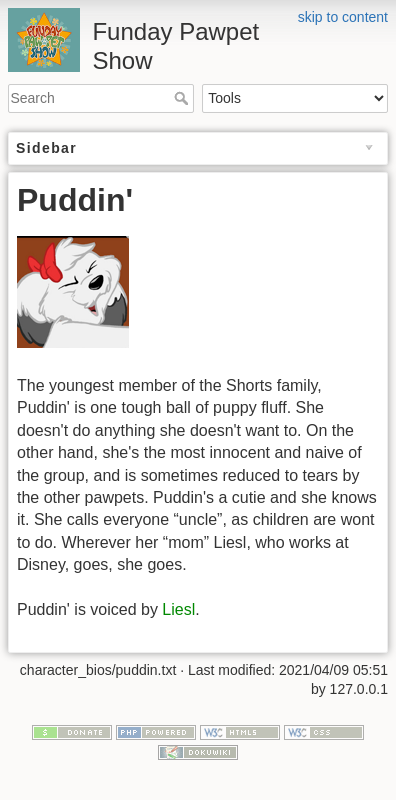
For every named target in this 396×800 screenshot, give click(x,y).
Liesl (178, 609)
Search (183, 98)
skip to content (343, 17)
